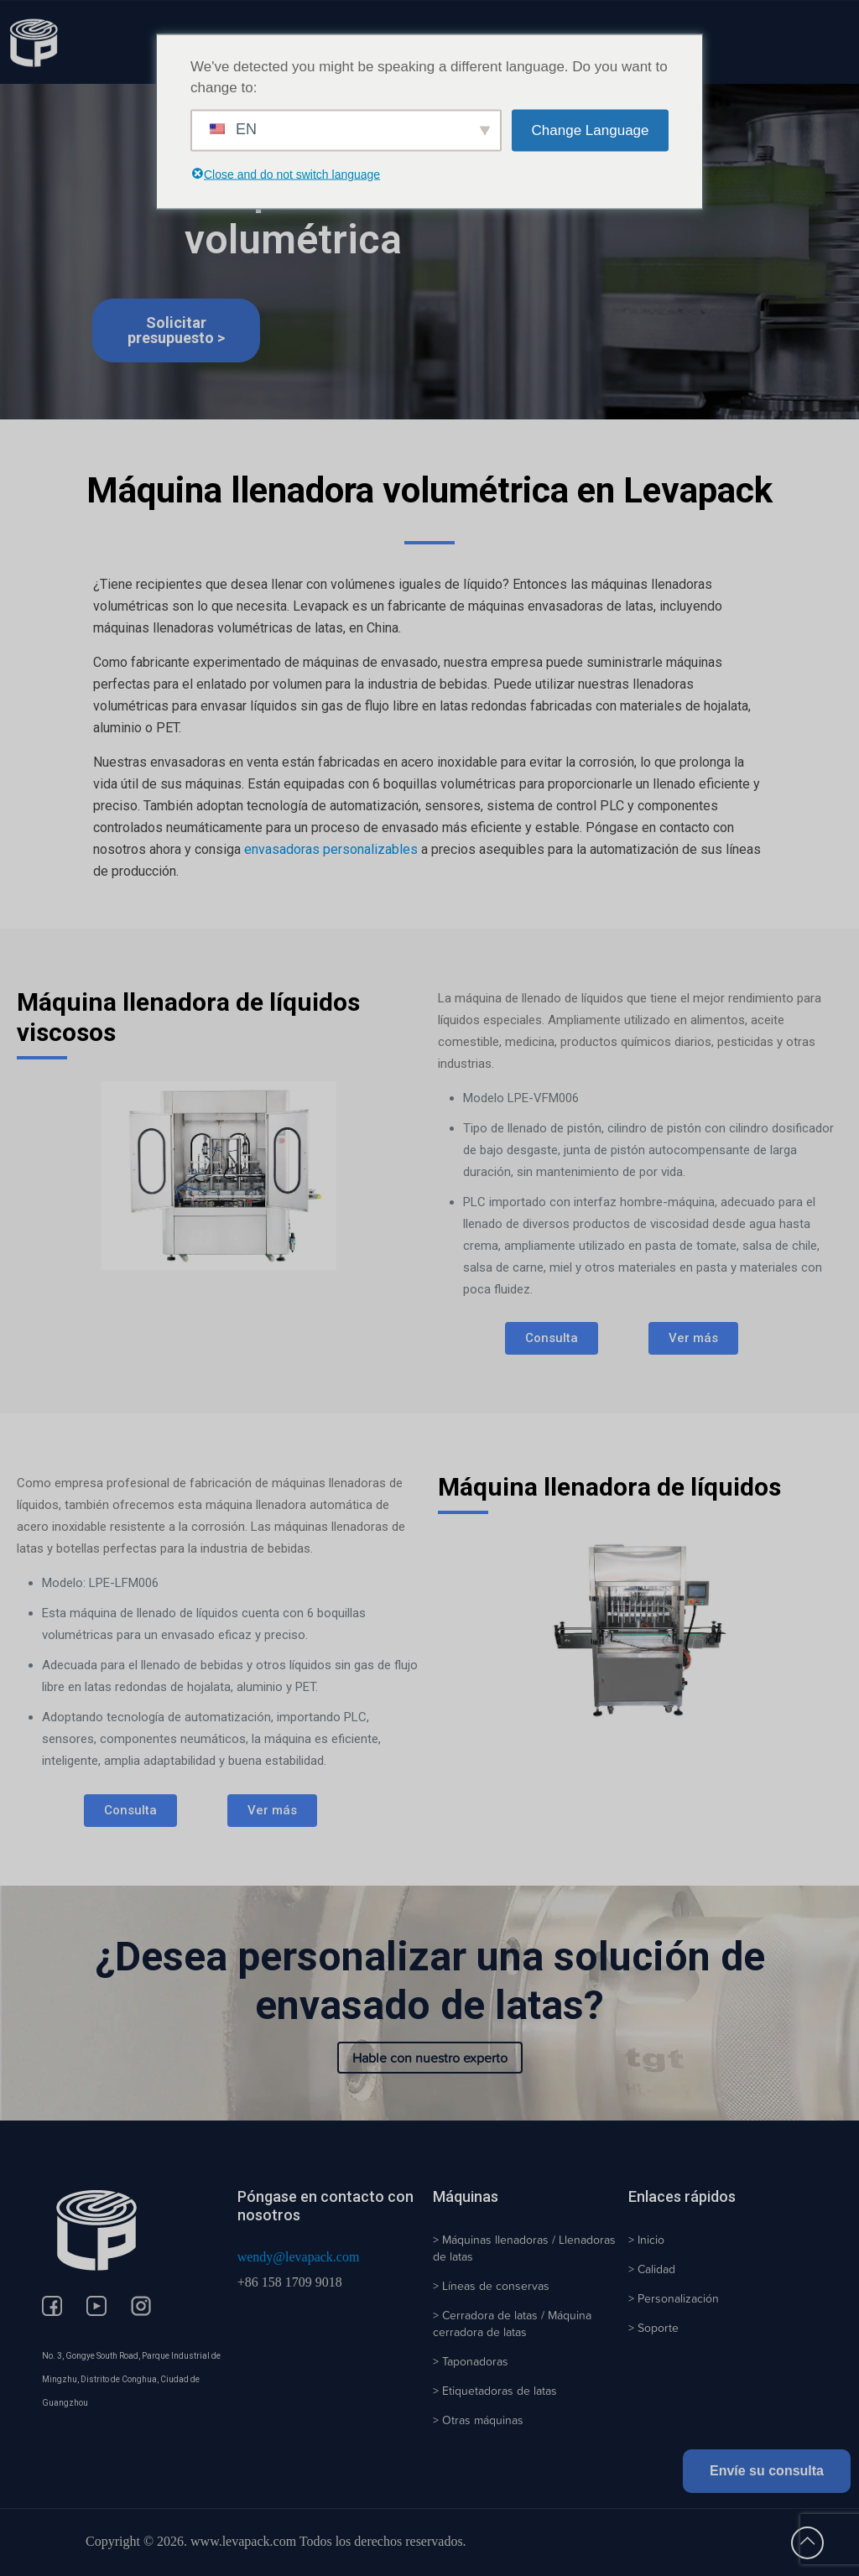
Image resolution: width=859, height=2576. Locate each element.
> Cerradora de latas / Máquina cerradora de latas (512, 2323)
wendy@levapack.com (298, 2257)
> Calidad (651, 2269)
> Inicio (646, 2239)
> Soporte (653, 2327)
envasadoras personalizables (331, 849)
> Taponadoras (470, 2361)
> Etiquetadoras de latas (495, 2390)
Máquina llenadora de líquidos (609, 1486)
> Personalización (673, 2298)
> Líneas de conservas (491, 2285)
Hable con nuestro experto (430, 2058)
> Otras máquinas (478, 2420)
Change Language (590, 130)
